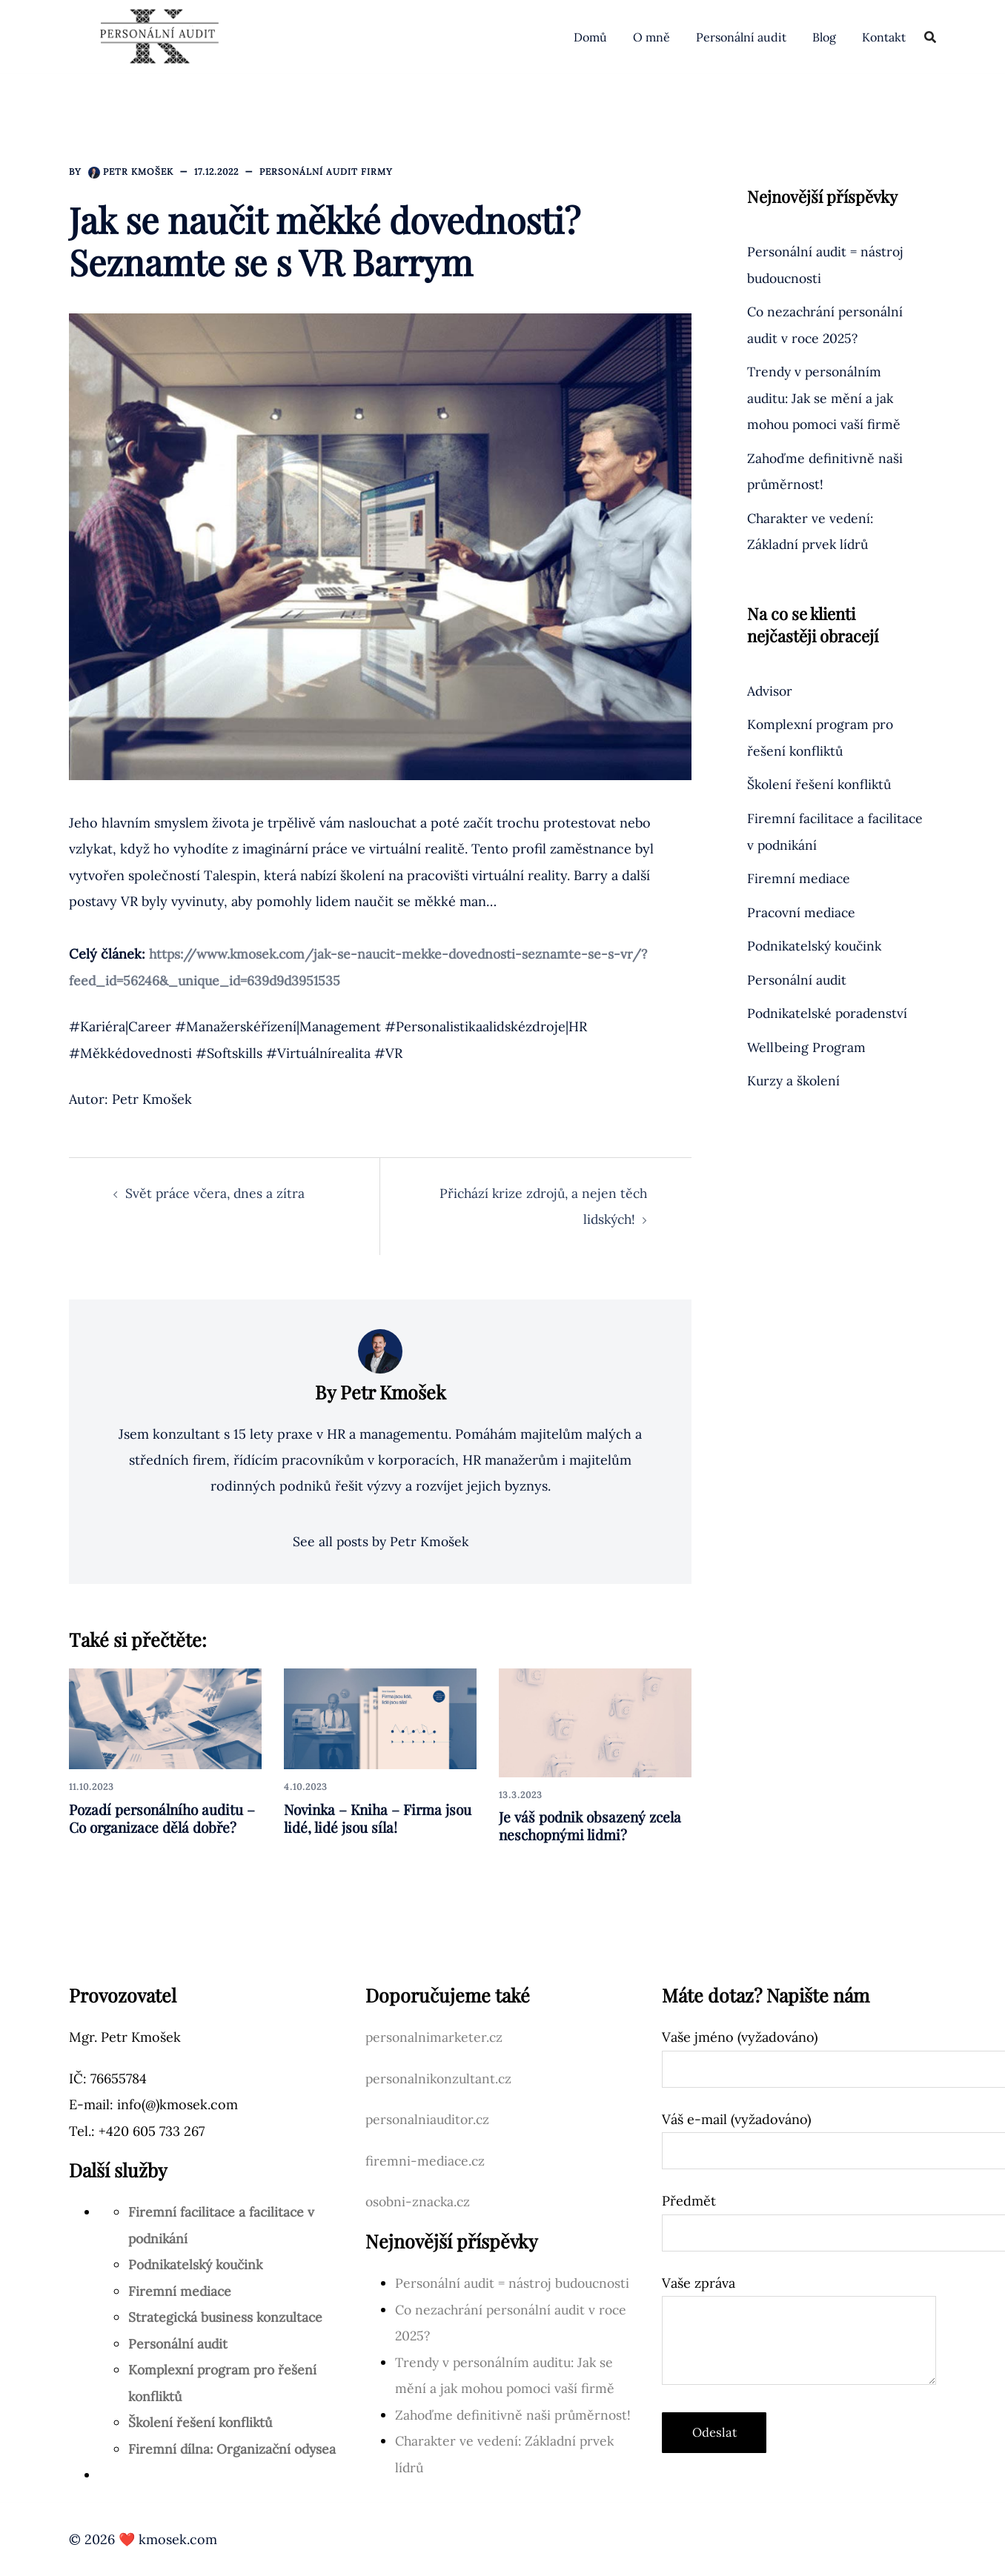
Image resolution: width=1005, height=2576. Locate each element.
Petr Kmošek (138, 171)
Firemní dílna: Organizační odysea (234, 2448)
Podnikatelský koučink (818, 944)
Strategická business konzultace (228, 2317)
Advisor (770, 690)
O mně (651, 37)
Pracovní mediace (802, 910)
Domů (590, 37)
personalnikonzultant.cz (440, 2078)
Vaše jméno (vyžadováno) (799, 2053)
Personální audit (741, 37)
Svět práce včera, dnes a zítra (216, 1192)
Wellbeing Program (807, 1045)
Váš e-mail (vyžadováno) (799, 2135)
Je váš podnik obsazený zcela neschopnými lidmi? (594, 1826)
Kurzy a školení (795, 1079)
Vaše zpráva (799, 2331)
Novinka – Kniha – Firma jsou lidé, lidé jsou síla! (366, 1818)
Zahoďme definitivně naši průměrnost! (515, 2414)
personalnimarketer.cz (435, 2037)
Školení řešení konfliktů (821, 783)
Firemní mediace (799, 877)
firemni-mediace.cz (426, 2160)
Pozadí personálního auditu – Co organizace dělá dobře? (163, 1818)
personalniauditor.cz (429, 2120)
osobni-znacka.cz (419, 2202)
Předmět (799, 2217)
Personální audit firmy (326, 171)
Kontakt (884, 37)
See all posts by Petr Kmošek (380, 1542)
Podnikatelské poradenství (829, 1012)
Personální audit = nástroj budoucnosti (516, 2283)
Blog (824, 37)
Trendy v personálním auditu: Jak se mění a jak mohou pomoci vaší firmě (826, 398)
